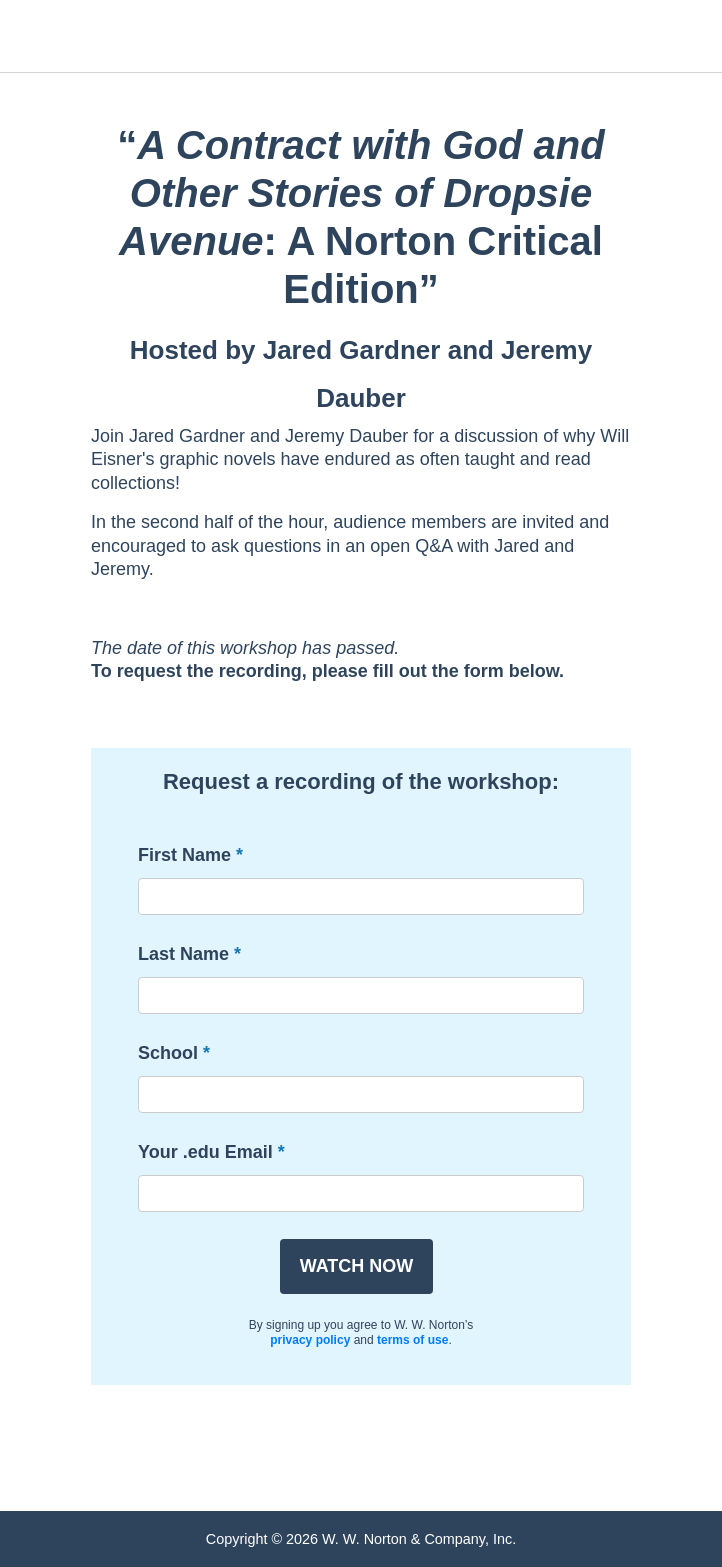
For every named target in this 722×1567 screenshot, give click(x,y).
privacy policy (310, 1340)
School (168, 1053)
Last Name (183, 954)
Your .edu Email (205, 1152)
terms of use (412, 1340)
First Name (184, 855)
